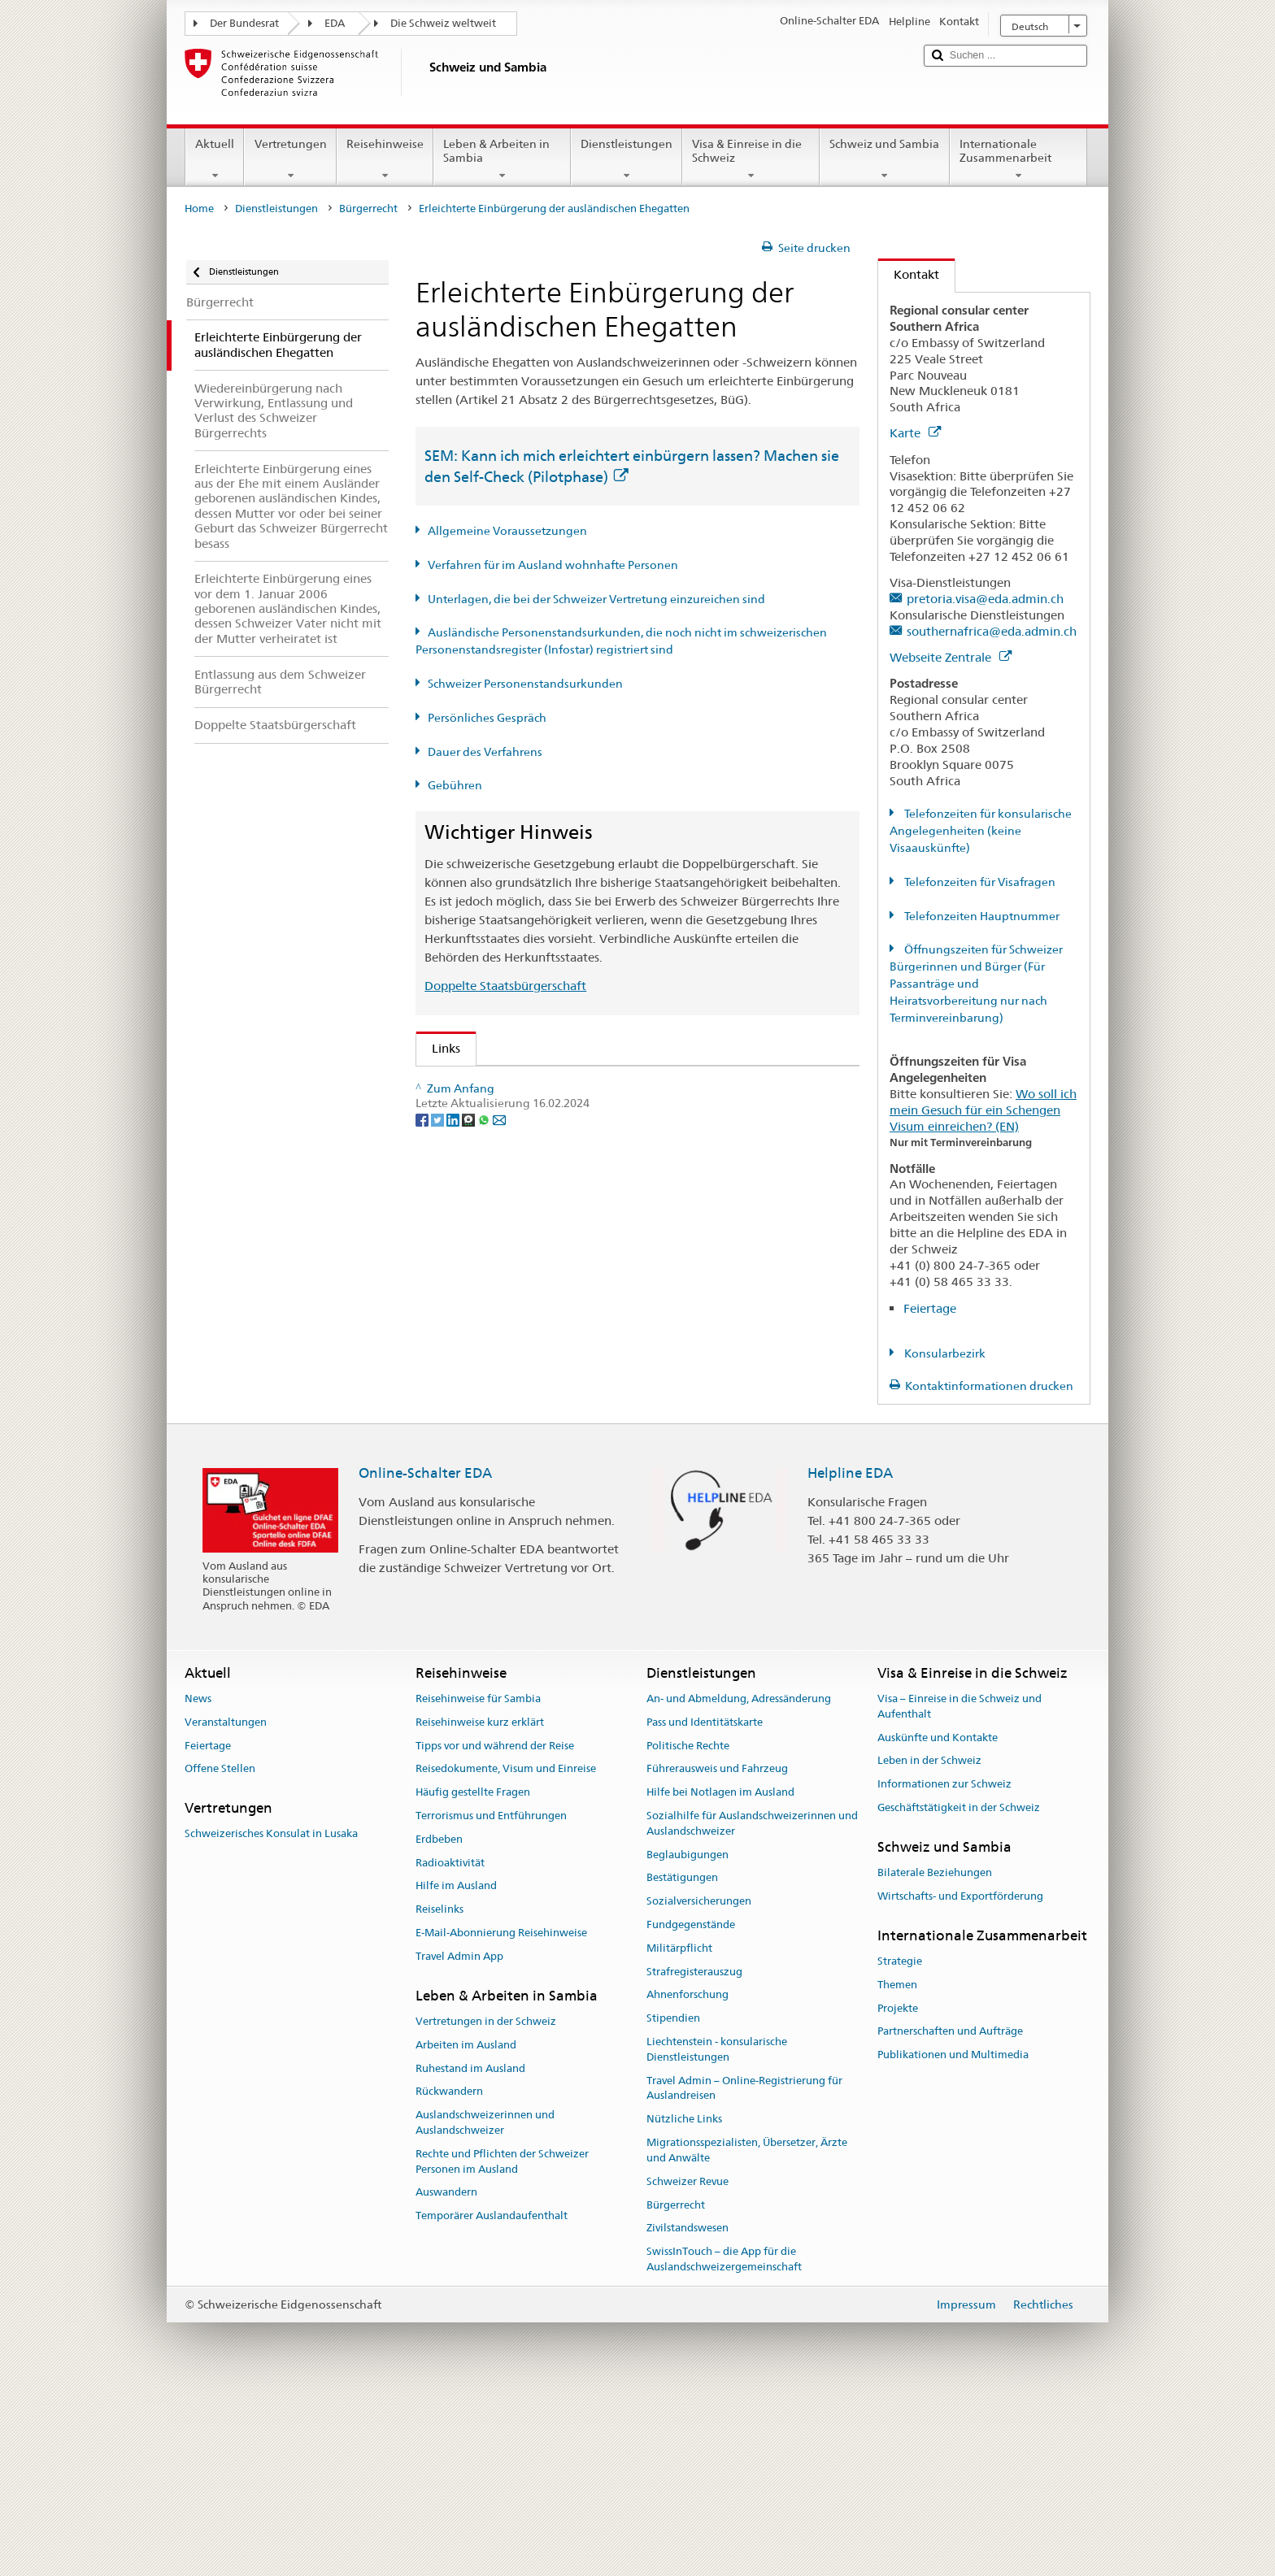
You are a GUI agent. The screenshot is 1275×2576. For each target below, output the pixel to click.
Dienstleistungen (626, 159)
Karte (915, 433)
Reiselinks (439, 2090)
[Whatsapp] (485, 1576)
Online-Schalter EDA (425, 1653)
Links (438, 1048)
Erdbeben (439, 2019)
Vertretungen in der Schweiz (486, 2202)
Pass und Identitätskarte (704, 1902)
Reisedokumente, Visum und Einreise (506, 1950)
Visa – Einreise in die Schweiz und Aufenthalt (959, 1887)
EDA (334, 23)
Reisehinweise (385, 159)
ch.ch (451, 1435)
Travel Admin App (459, 2137)
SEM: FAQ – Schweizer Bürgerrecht (535, 1112)
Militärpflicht (679, 2128)
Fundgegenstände (690, 2105)
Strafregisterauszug (694, 2152)
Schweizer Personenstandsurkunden (525, 683)
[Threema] (469, 1576)
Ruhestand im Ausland (470, 2249)
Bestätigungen (682, 2059)
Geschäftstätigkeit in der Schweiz (958, 1988)
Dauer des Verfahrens (485, 751)
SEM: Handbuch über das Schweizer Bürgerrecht (572, 1141)
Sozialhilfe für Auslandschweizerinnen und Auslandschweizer (752, 2004)
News (198, 1879)
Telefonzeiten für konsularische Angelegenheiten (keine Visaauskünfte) (981, 830)
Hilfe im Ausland (456, 2067)
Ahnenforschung (687, 2176)
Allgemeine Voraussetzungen (507, 530)
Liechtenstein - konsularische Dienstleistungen (716, 2230)
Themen (897, 2165)
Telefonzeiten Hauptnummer (981, 916)
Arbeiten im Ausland (466, 2225)
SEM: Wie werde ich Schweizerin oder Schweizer (573, 1084)
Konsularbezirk (944, 1353)
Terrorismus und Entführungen (491, 1996)
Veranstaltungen (226, 1902)
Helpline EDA (850, 1653)
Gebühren (455, 785)
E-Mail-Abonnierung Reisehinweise (501, 2113)
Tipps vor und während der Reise (495, 1926)
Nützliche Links (684, 2300)
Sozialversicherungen (698, 2082)
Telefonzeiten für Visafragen (978, 881)
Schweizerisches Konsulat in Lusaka (271, 2015)
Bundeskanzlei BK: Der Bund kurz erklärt (550, 1492)
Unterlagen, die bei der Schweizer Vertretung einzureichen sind (596, 599)
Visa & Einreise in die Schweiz (751, 159)
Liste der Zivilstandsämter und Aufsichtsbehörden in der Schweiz (618, 1377)
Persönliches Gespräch (487, 717)
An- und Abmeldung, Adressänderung (738, 1879)
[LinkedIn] (454, 1576)
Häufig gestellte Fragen (473, 1972)
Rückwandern (449, 2272)
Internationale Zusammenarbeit (1018, 159)
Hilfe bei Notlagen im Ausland (720, 1972)
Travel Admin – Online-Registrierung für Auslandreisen (744, 2269)
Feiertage (929, 1308)
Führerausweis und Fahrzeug (717, 1950)
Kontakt (908, 274)
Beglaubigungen (687, 2035)
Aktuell (214, 159)
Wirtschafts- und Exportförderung (960, 2076)
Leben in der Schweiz (929, 1941)
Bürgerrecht (368, 208)
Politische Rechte (687, 1926)
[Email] (499, 1576)
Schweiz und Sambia (884, 159)
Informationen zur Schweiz (944, 1964)
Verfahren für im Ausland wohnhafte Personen (553, 564)
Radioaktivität (450, 2043)
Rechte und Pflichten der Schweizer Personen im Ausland (502, 2342)
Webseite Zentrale (951, 657)
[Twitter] (438, 1576)
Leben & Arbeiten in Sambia (502, 159)
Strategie (899, 2141)
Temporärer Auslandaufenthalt (492, 2397)
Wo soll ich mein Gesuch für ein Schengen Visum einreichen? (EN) (983, 1110)
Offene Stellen (220, 1950)
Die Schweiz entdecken (501, 1406)
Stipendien (673, 2199)
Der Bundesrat (244, 23)
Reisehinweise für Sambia (478, 1879)
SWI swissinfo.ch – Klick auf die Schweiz (548, 1463)
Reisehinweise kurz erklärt (480, 1902)
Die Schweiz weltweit (443, 23)
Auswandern (446, 2373)
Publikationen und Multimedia (953, 2235)
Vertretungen (290, 159)
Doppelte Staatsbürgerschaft (505, 985)
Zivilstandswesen (687, 2409)
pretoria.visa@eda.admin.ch (985, 598)
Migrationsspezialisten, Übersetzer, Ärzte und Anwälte (746, 2330)
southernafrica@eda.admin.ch (992, 631)
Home (199, 208)
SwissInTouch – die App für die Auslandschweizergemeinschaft (724, 2439)
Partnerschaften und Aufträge (950, 2212)
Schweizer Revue (687, 2362)
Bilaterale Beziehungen (934, 2053)
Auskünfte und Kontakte (937, 1918)
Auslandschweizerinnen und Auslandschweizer (485, 2303)
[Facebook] (423, 1576)
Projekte (897, 2189)
